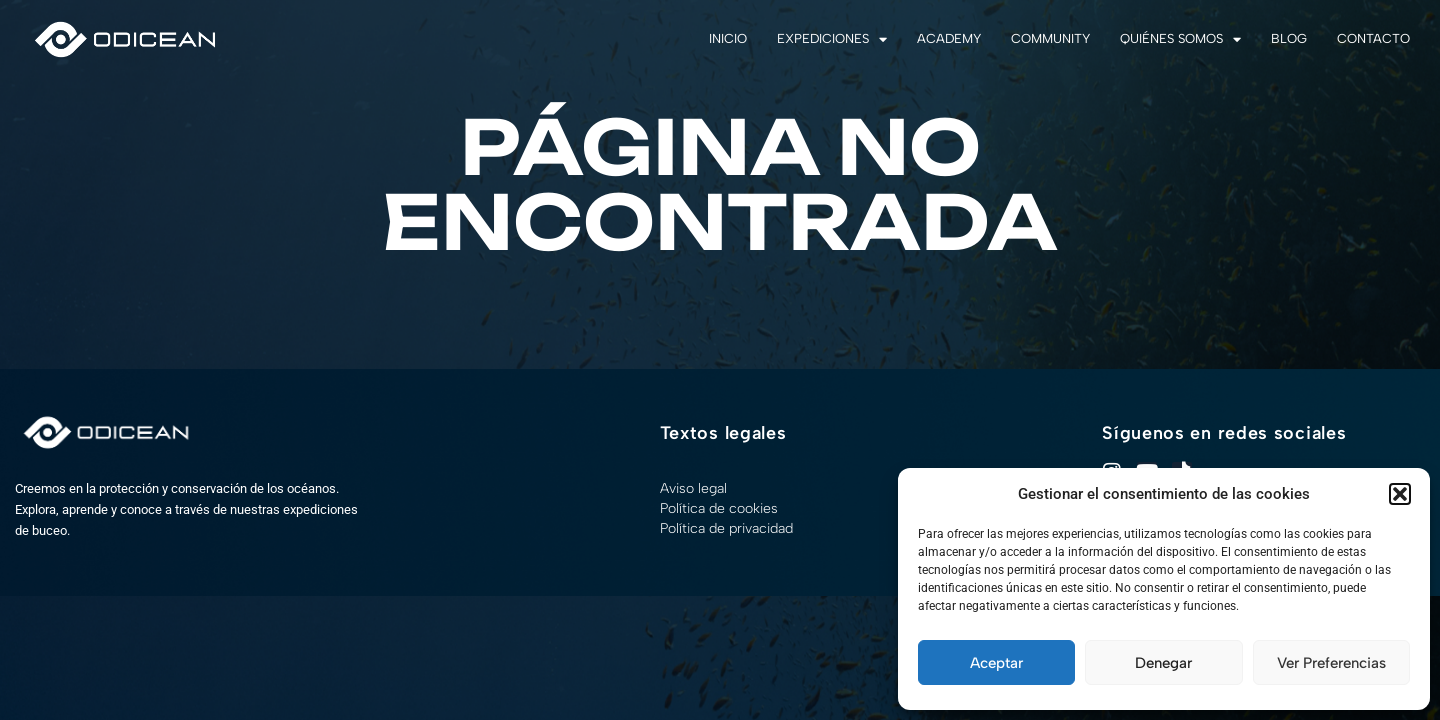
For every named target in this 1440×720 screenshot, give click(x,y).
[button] (1400, 494)
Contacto (1373, 38)
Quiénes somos (1180, 39)
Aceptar (996, 663)
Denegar (1163, 663)
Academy (949, 38)
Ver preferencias (1331, 663)
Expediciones (832, 39)
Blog (1289, 38)
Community (1050, 38)
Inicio (728, 38)
